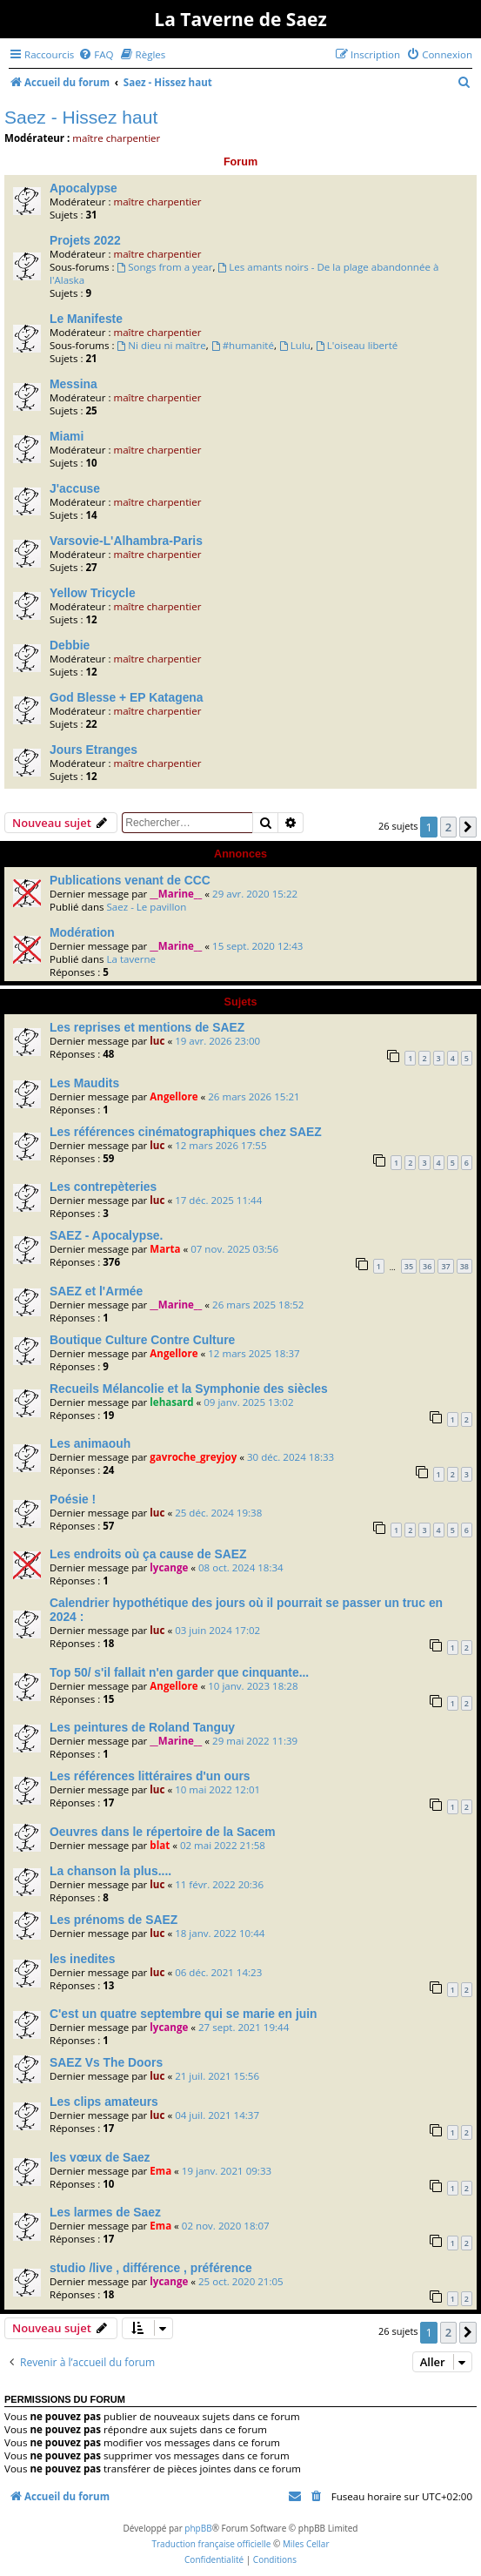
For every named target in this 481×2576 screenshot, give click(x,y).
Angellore (173, 1096)
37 (445, 1266)
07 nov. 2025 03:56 (234, 1248)
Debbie (70, 645)
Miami (67, 436)
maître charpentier (116, 138)
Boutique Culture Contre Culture (142, 1340)
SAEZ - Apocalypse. (106, 1235)
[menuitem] (95, 54)
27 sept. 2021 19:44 (243, 2027)
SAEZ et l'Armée (96, 1291)
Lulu (295, 345)
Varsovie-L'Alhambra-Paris (126, 541)
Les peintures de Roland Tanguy (142, 1727)
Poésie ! (73, 1499)
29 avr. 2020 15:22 (254, 893)
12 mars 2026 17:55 (220, 1145)
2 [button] (448, 827)
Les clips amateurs (104, 2102)
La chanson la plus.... (110, 1871)
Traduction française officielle (211, 2544)
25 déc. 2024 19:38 (218, 1512)
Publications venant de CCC (130, 880)
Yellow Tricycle (93, 593)
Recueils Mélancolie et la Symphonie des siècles (189, 1389)
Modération (82, 932)
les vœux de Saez (100, 2157)
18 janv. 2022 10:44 (219, 1933)
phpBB (197, 2528)
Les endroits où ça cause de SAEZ (148, 1554)
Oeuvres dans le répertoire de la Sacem (163, 1832)
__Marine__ (176, 893)
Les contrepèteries (103, 1187)
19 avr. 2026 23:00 (217, 1040)
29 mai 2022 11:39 (254, 1740)
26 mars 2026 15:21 (253, 1096)
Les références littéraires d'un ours (150, 1776)
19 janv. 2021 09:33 (226, 2170)
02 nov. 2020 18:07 (226, 2225)
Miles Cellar (306, 2544)
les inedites (83, 1959)
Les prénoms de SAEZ (113, 1920)
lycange (169, 1567)
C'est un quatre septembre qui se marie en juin (183, 2014)
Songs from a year (164, 266)
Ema (160, 2170)
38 (464, 1266)
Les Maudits (84, 1083)
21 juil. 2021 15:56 (217, 2075)
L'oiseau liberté (356, 345)
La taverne (131, 958)
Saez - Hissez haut (80, 117)
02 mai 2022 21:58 (222, 1845)
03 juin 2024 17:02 (217, 1630)
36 (427, 1266)
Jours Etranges (93, 750)
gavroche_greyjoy (193, 1456)
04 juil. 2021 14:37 (217, 2115)
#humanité (242, 345)
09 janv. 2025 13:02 (248, 1402)
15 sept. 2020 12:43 (257, 945)
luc (157, 1040)
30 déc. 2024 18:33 (290, 1456)
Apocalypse (83, 188)
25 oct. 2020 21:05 (241, 2281)
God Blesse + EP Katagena (127, 697)
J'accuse (75, 488)
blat (160, 1845)
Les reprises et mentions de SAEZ (147, 1027)
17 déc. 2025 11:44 (218, 1200)
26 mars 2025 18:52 (258, 1304)
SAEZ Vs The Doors (106, 2062)
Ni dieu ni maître (161, 345)
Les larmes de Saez (105, 2212)
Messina (73, 384)
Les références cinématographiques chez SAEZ (186, 1132)
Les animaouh (90, 1443)
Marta (165, 1248)
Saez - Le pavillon (146, 906)
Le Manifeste (86, 319)
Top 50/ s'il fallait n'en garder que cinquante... (179, 1672)
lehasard (171, 1402)
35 (408, 1266)
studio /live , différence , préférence (151, 2268)
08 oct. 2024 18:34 (241, 1567)
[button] (468, 827)
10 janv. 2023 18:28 (252, 1685)
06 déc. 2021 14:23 (218, 1972)
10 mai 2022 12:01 (217, 1789)
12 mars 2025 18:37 (253, 1353)
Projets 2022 (85, 240)
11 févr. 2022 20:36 (219, 1884)
